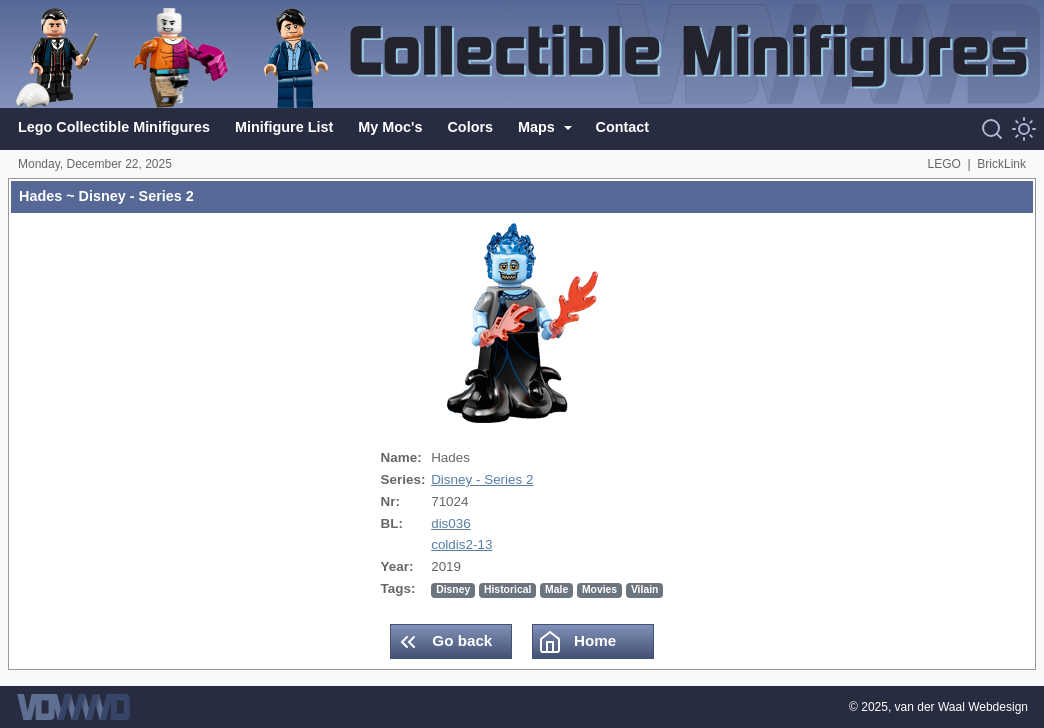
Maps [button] (538, 127)
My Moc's (390, 127)
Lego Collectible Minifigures (114, 127)
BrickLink (1001, 164)
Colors (470, 127)
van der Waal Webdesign (961, 707)
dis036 (451, 523)
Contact (623, 127)
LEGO (944, 164)
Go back (444, 642)
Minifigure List (284, 127)
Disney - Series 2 (482, 479)
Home (577, 642)
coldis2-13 (461, 544)
